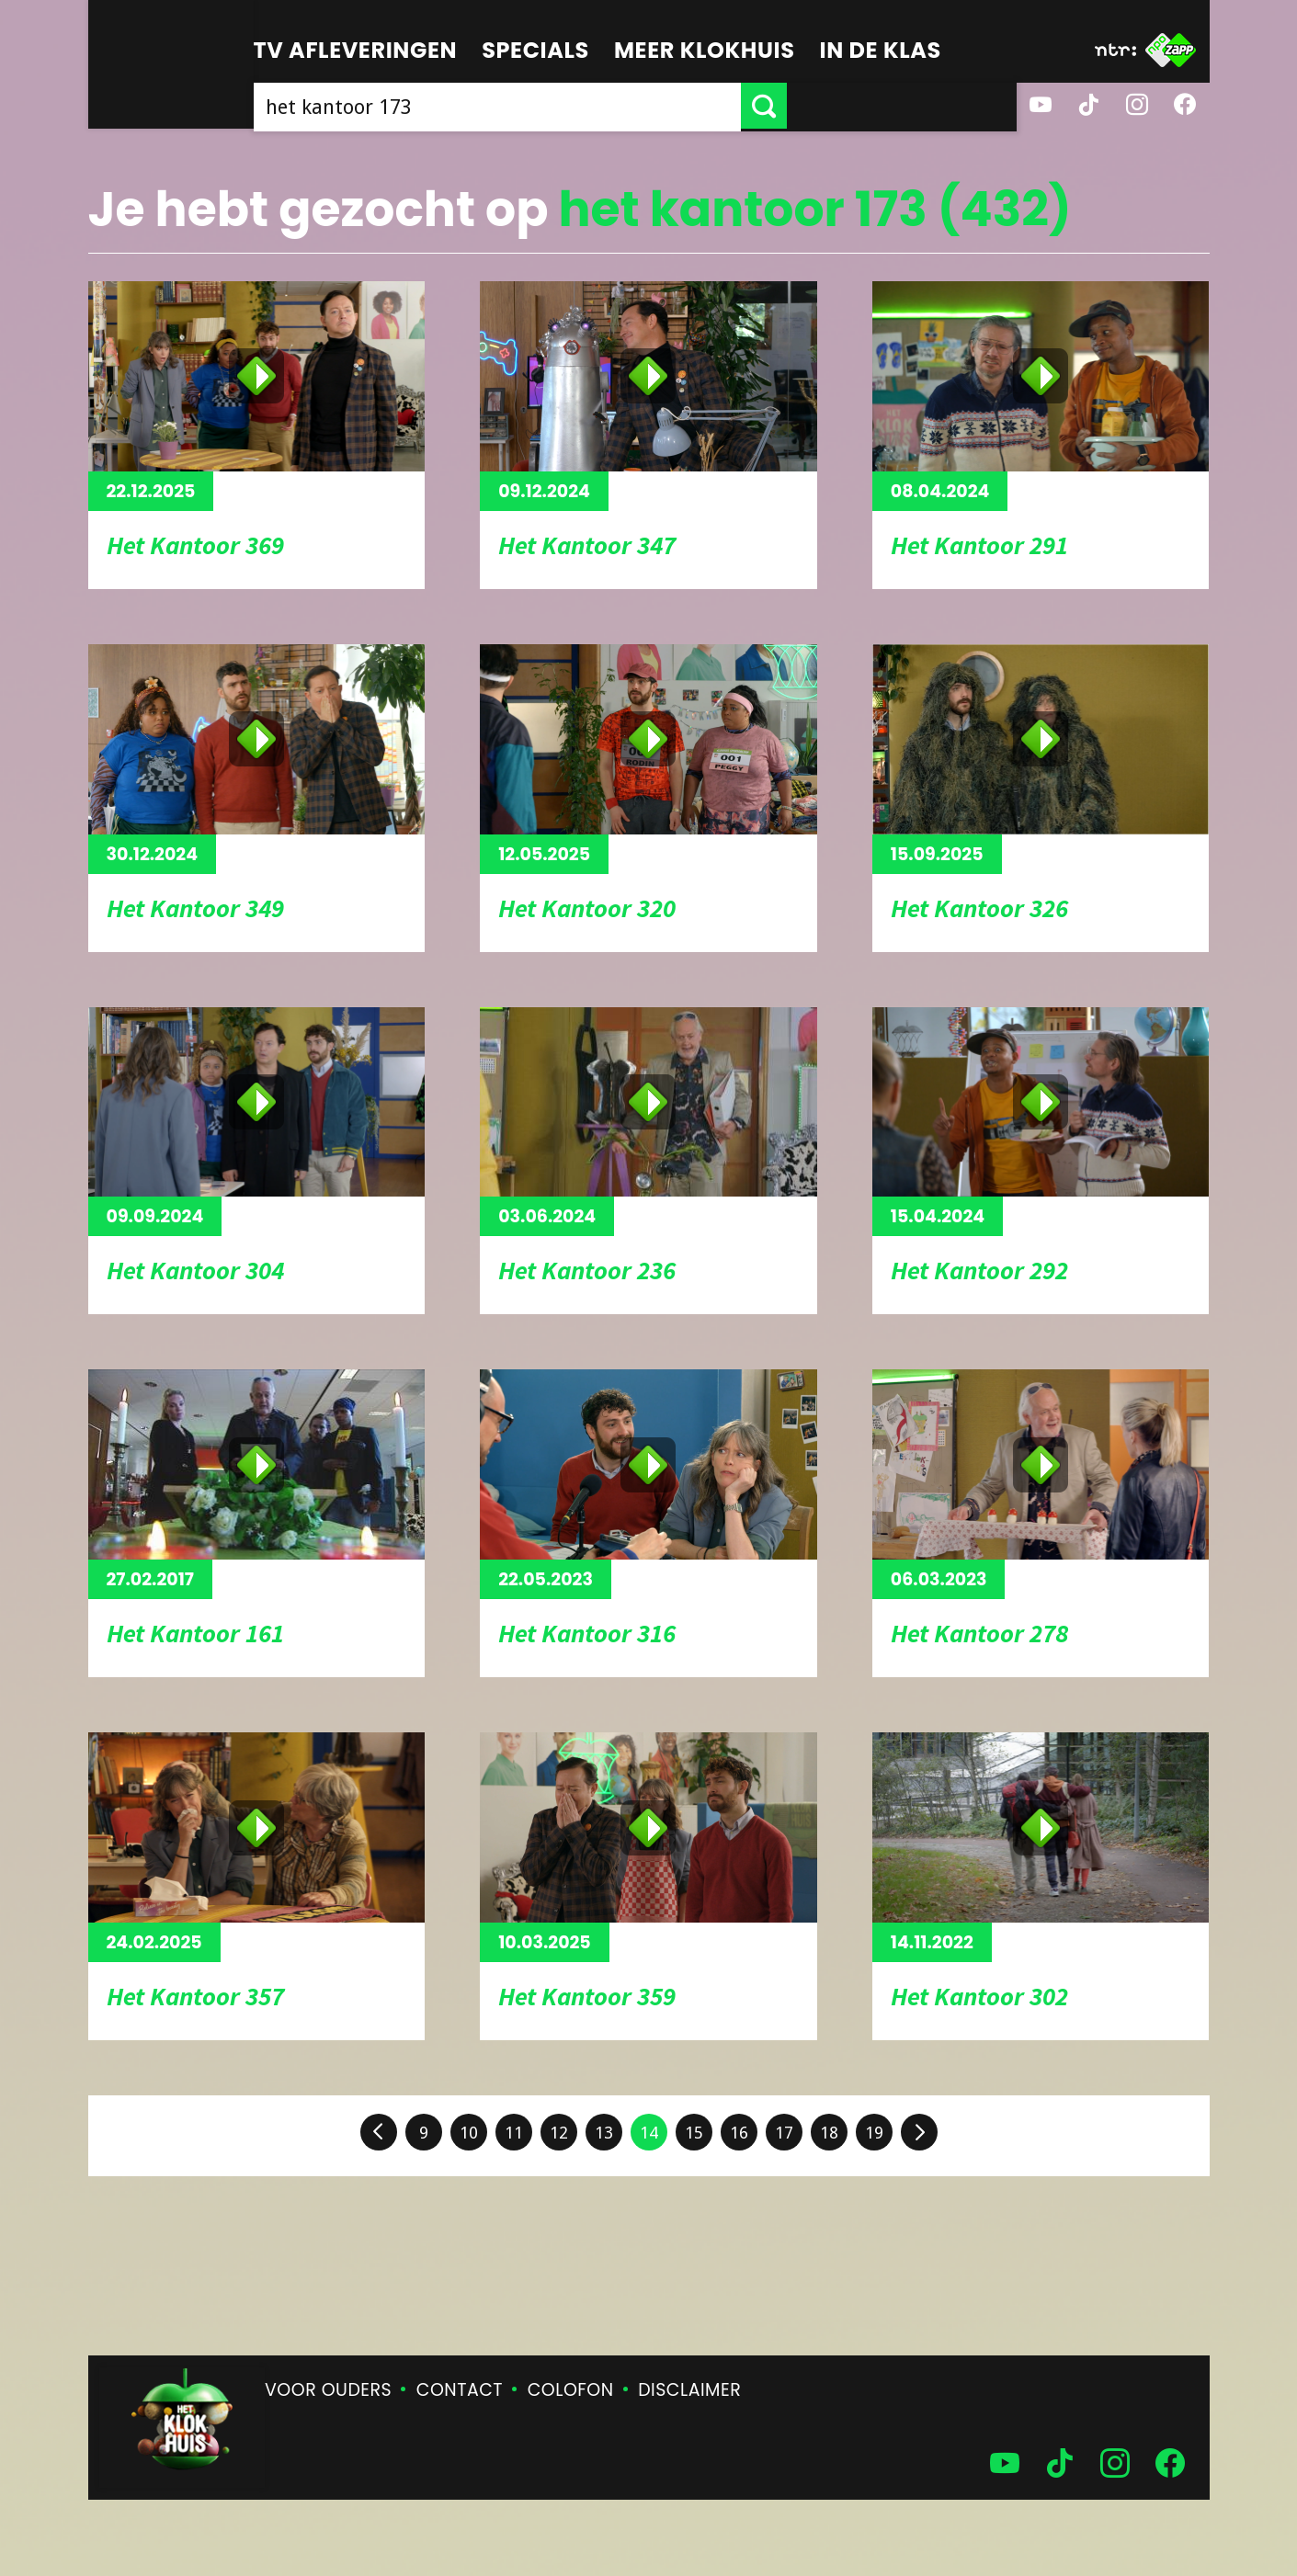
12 (559, 2132)
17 (784, 2132)
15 (694, 2132)
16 (739, 2132)
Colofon (571, 2389)
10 (469, 2132)
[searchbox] (612, 106)
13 (604, 2132)
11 (514, 2132)
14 (649, 2132)
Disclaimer (689, 2389)
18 (829, 2132)
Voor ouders (328, 2389)
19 (874, 2132)
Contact (459, 2389)
